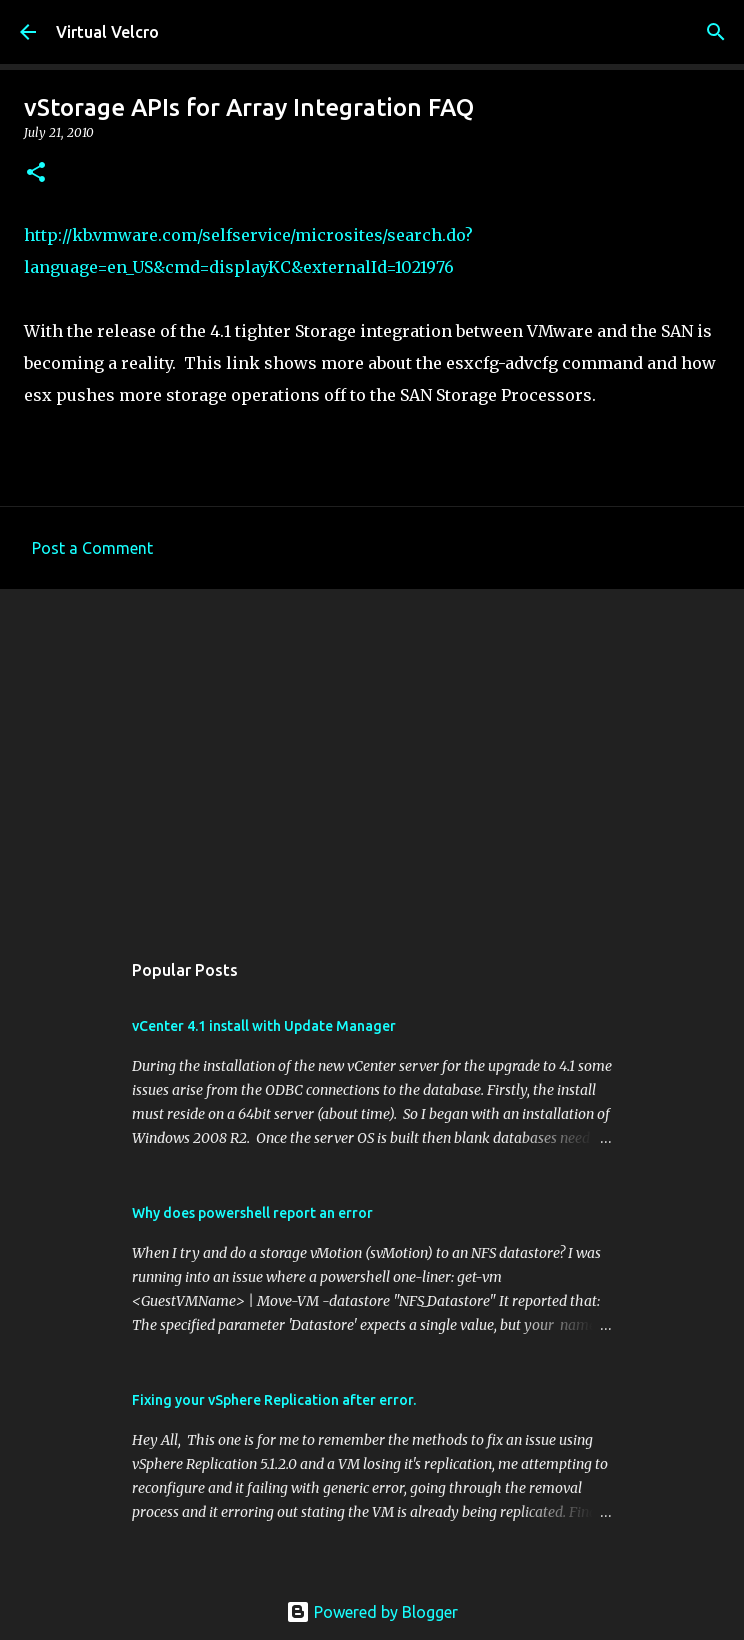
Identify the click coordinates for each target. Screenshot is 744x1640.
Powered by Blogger (372, 1612)
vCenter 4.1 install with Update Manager (264, 1026)
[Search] (716, 32)
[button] (36, 173)
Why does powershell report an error (252, 1213)
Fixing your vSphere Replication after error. (274, 1400)
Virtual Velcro (107, 32)
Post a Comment (92, 548)
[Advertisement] (372, 759)
